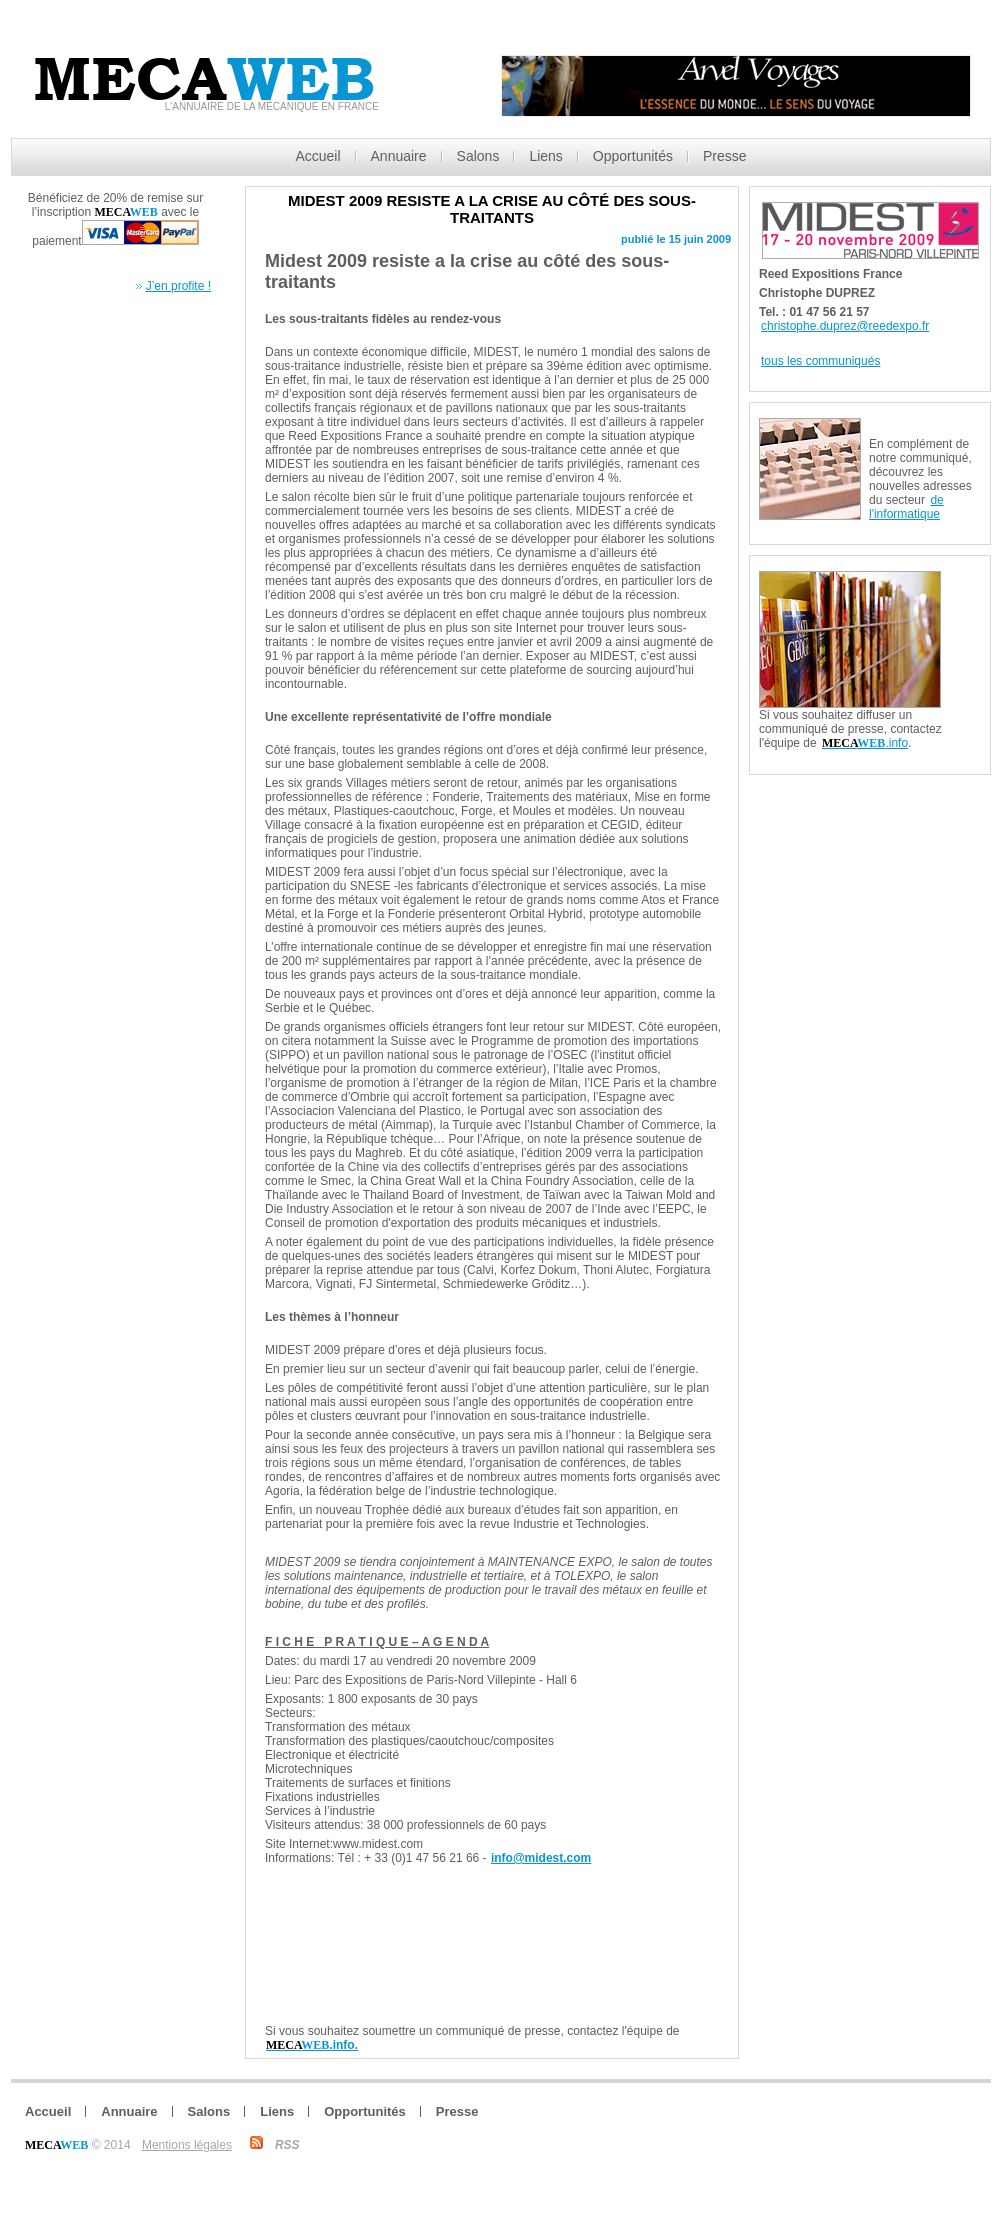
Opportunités (633, 156)
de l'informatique (906, 507)
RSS (287, 2145)
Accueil (317, 156)
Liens (545, 156)
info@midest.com (541, 1858)
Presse (725, 156)
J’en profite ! (178, 286)
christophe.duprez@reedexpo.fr (845, 326)
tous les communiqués (820, 361)
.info (865, 743)
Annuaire (399, 156)
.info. (312, 2045)
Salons (478, 156)
